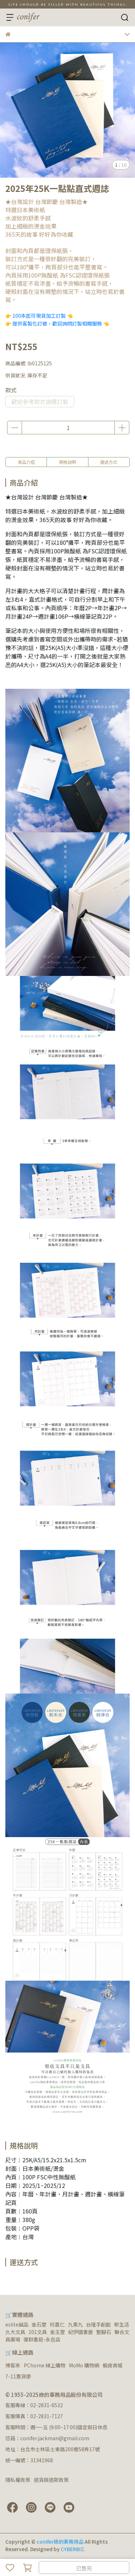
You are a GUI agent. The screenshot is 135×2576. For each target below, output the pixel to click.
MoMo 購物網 (84, 2365)
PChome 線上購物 (44, 2365)
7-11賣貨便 (18, 2376)
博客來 (12, 2365)
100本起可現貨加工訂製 (39, 315)
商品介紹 (26, 462)
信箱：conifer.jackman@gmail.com (47, 2438)
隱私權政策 (17, 2479)
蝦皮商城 (113, 2365)
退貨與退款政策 (51, 2479)
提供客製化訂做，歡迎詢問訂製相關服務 (57, 323)
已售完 (84, 2568)
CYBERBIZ (72, 2549)
